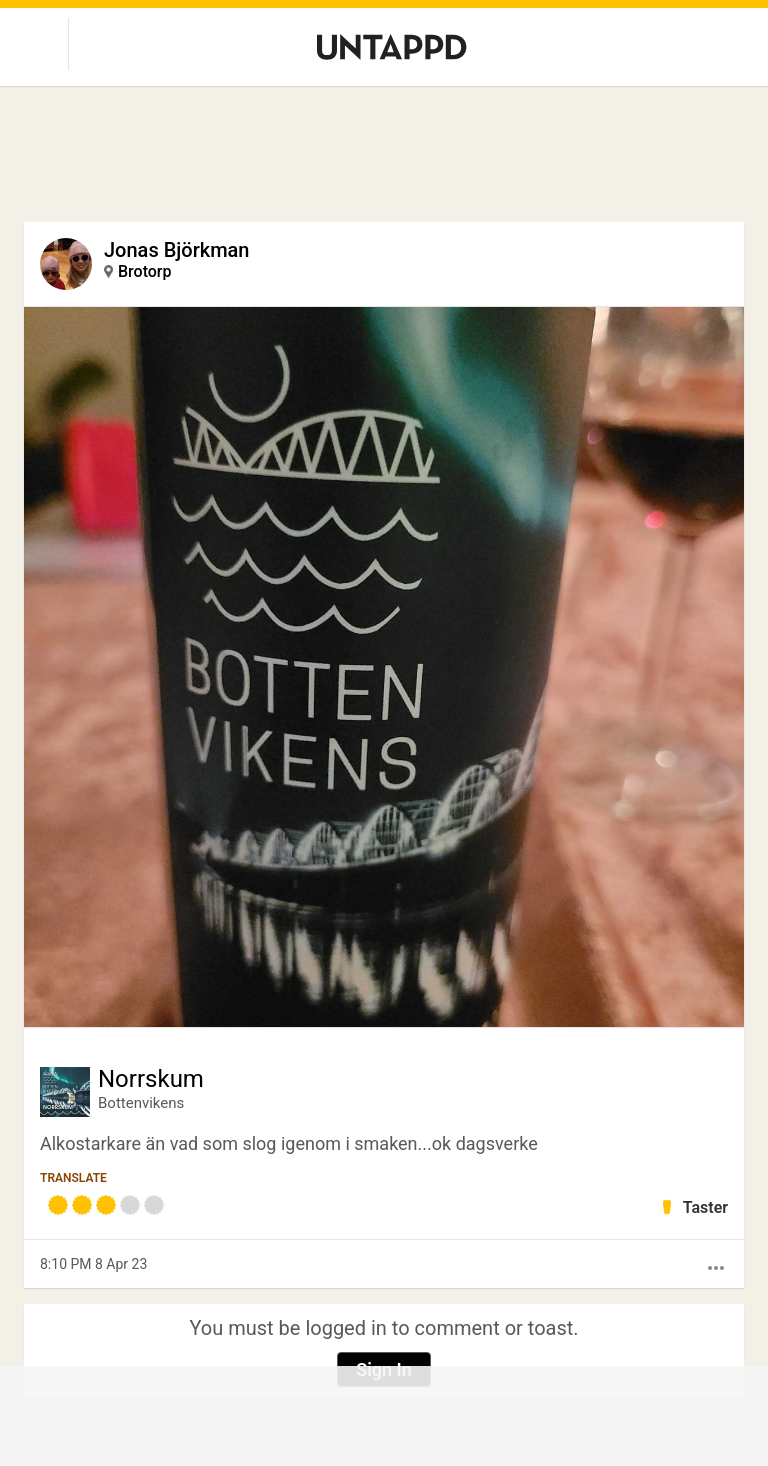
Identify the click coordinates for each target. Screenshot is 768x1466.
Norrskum (151, 1079)
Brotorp (145, 271)
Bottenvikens (141, 1103)
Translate (73, 1178)
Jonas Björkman (176, 250)
